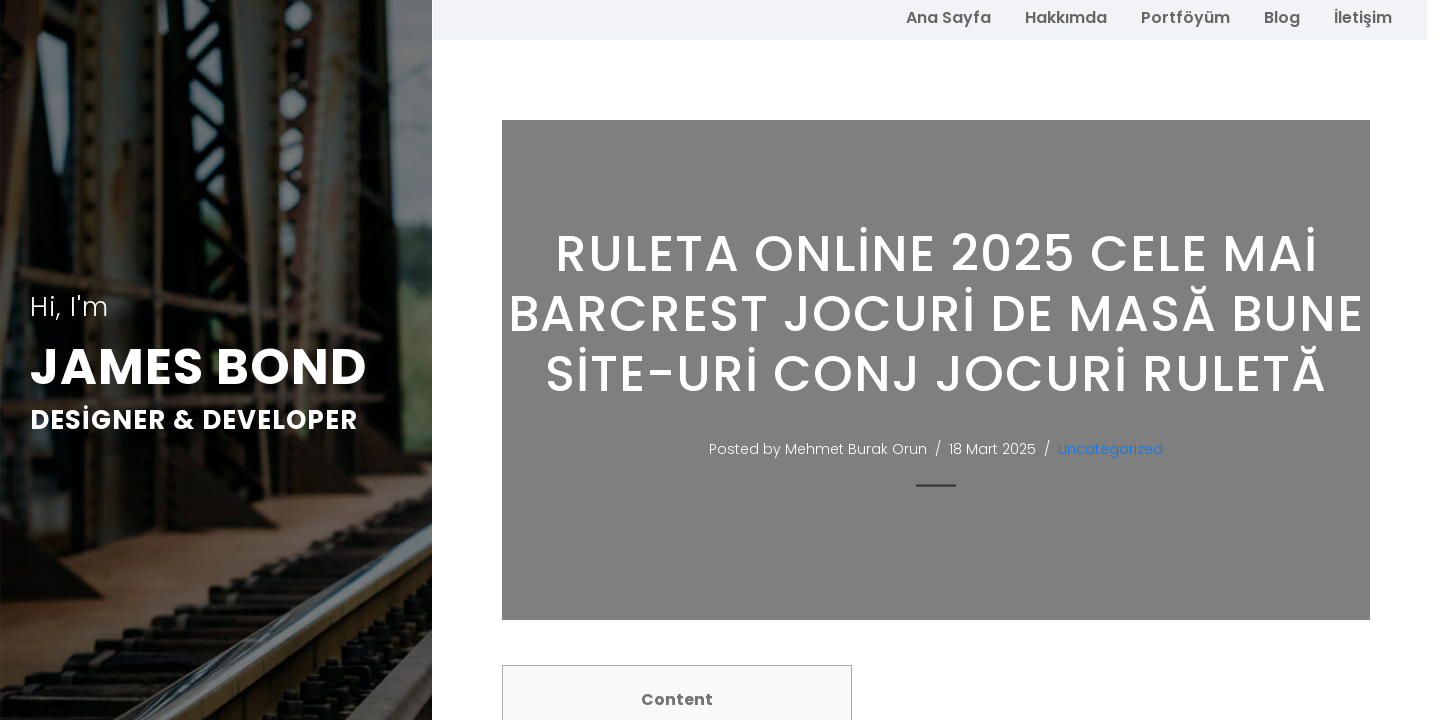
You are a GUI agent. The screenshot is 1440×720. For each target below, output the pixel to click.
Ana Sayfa (948, 17)
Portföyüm (1185, 17)
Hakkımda (1066, 17)
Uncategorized (1119, 449)
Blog (1282, 17)
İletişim (1363, 17)
